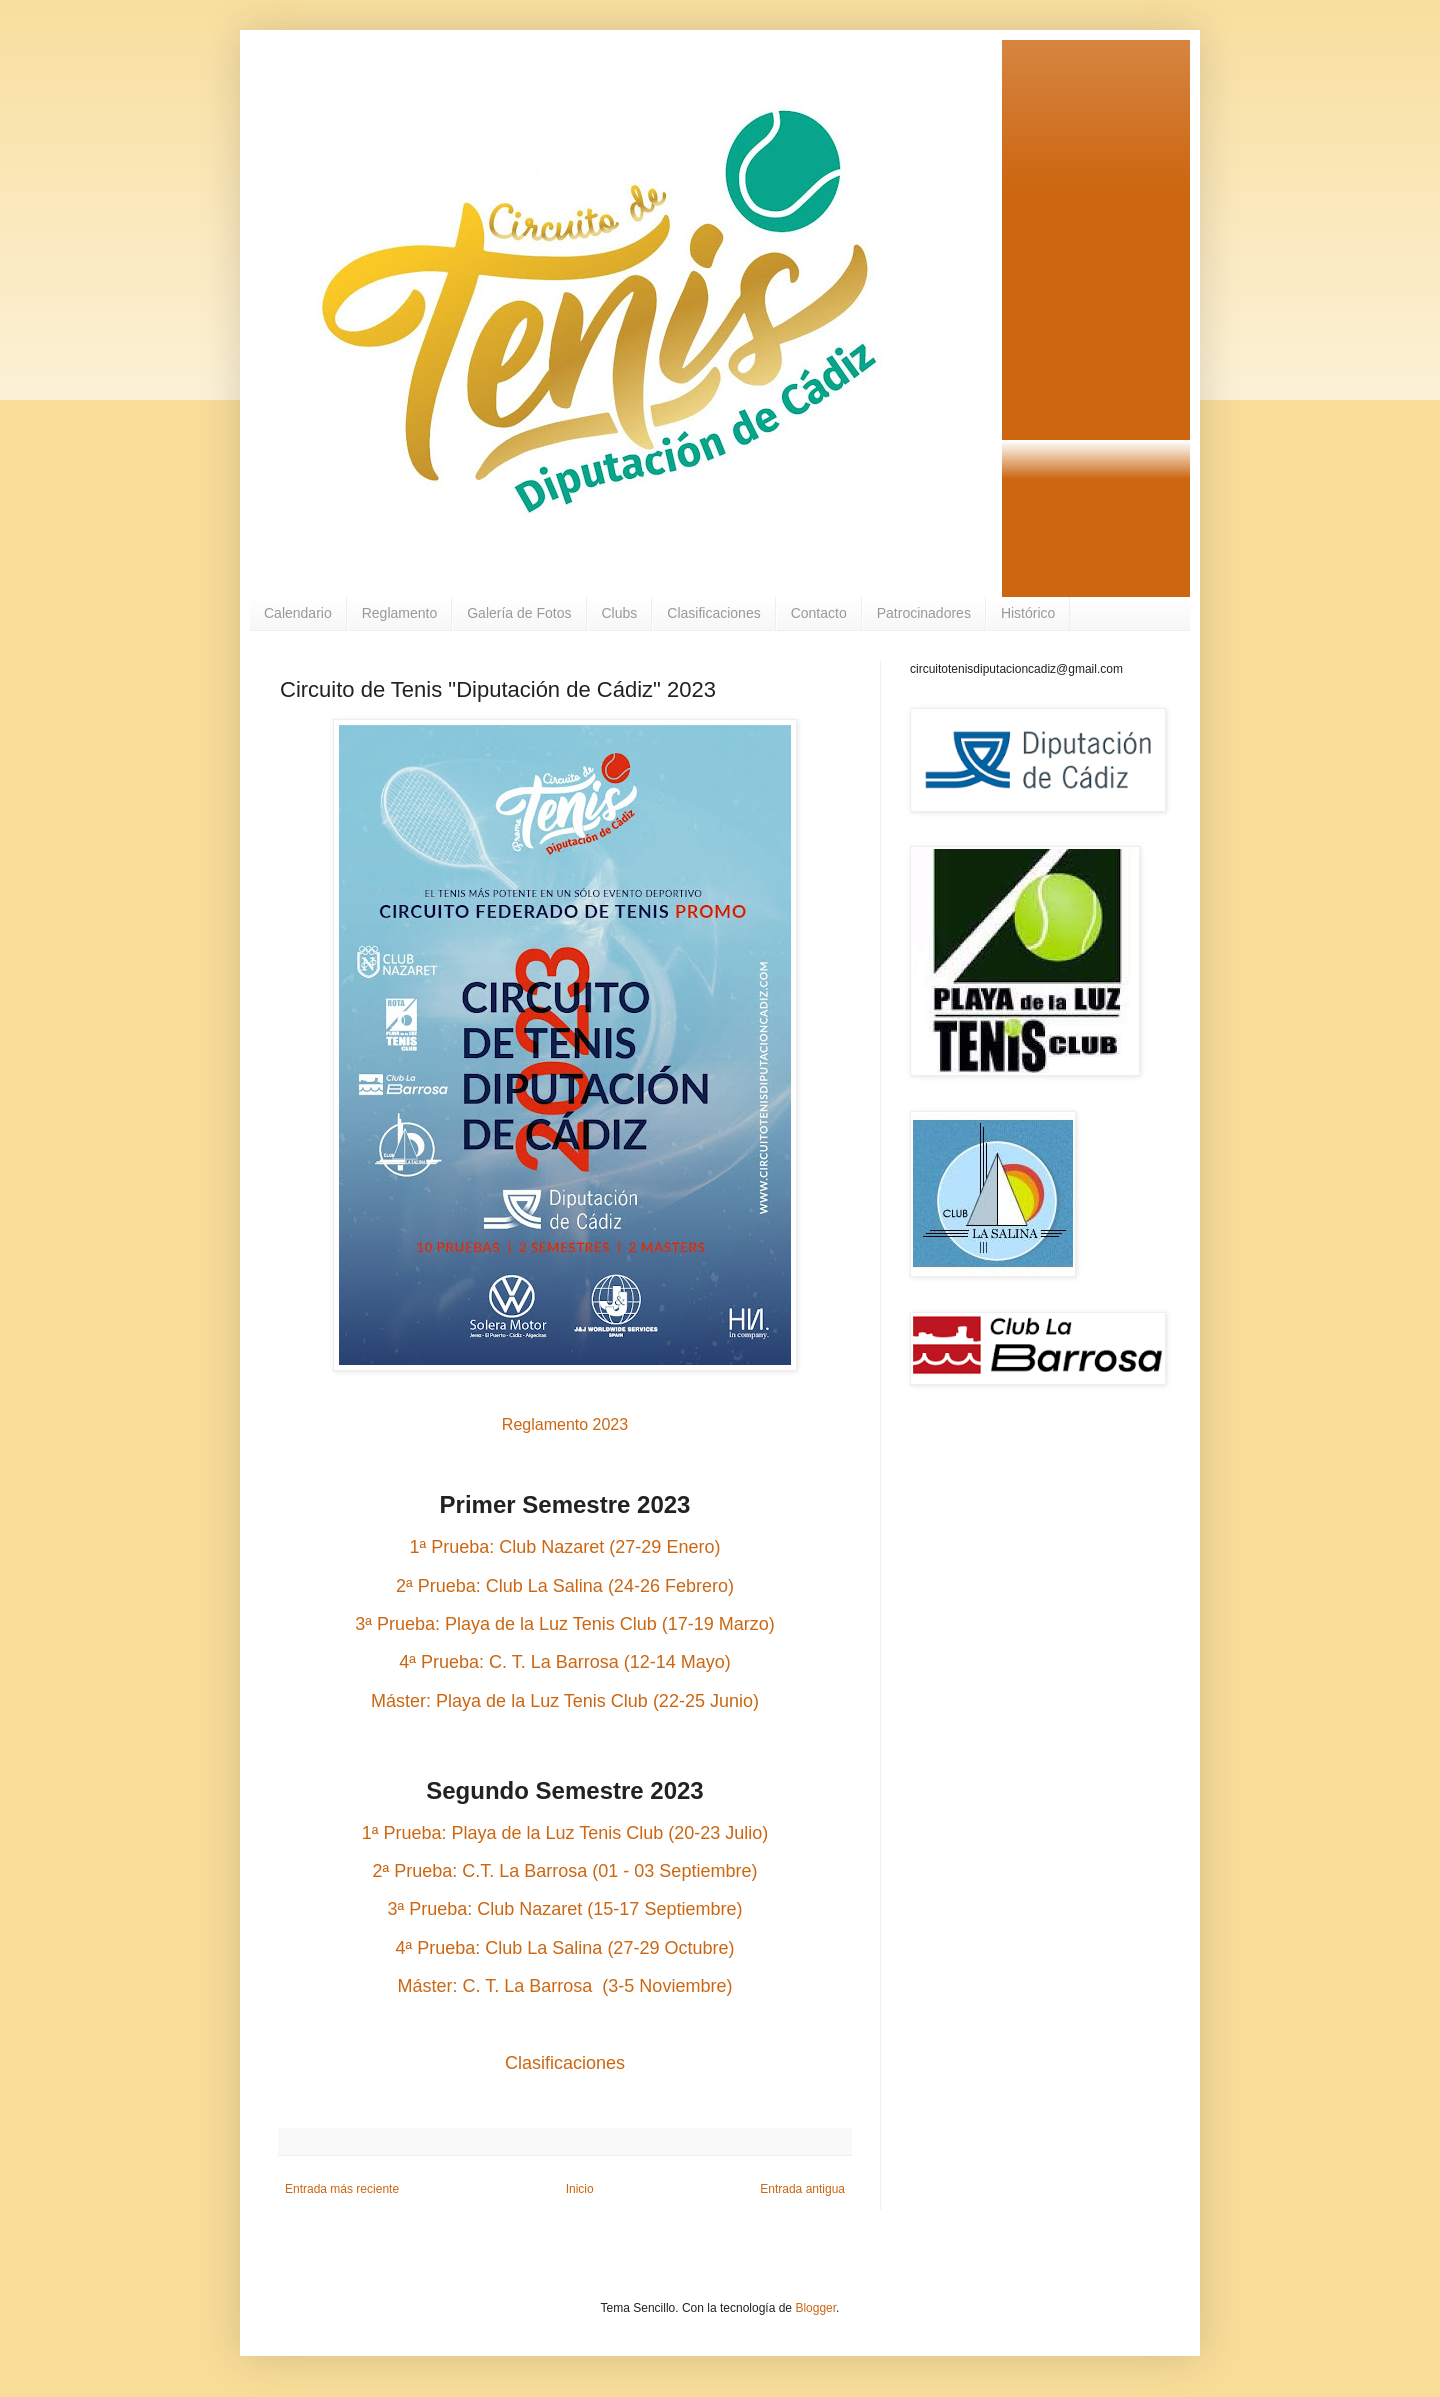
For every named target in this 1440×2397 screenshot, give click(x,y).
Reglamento (400, 613)
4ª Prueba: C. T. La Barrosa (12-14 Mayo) (565, 1662)
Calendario (298, 613)
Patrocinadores (924, 613)
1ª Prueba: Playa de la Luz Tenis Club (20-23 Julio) (565, 1833)
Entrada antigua (802, 2189)
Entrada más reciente (342, 2189)
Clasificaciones (713, 613)
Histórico (1028, 613)
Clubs (620, 613)
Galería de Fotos (519, 613)
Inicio (580, 2189)
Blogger (815, 2308)
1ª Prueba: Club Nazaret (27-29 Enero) (565, 1547)
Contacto (819, 613)
